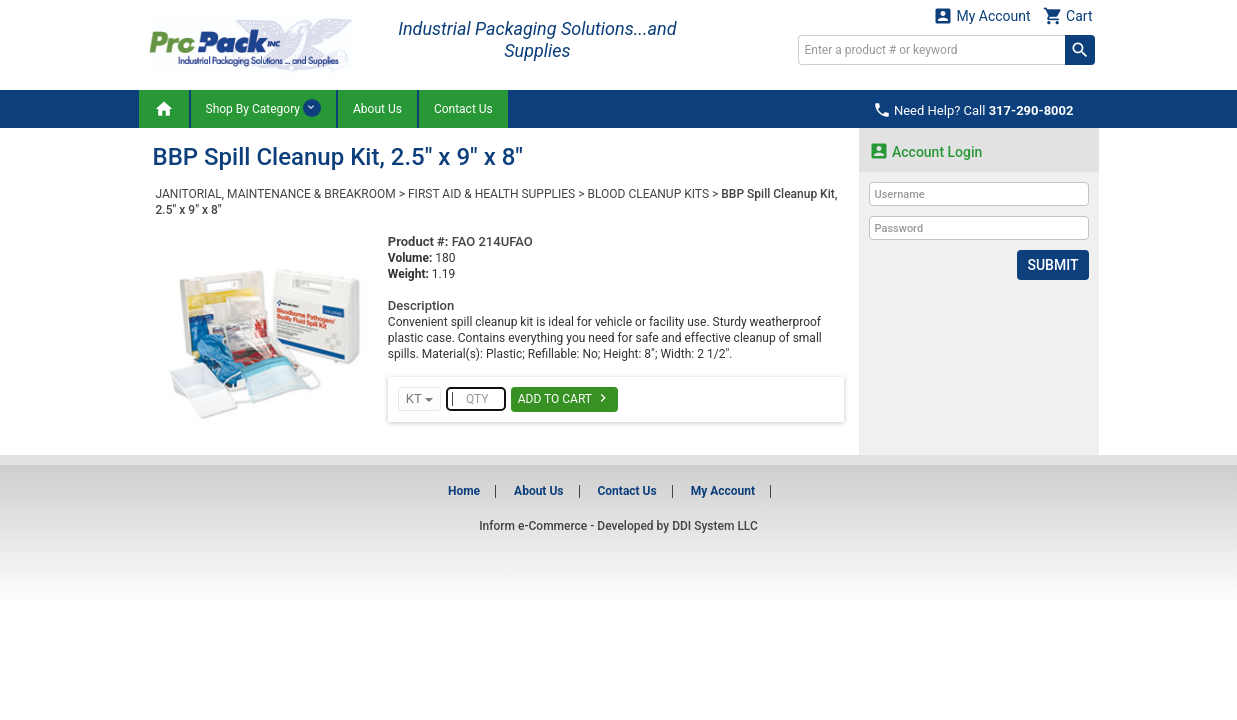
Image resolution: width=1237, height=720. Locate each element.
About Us (377, 109)
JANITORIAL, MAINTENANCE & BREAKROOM (276, 194)
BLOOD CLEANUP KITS (648, 194)
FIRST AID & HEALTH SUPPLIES (491, 194)
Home (464, 491)
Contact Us (463, 109)
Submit (1052, 265)
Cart (1068, 15)
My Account (982, 15)
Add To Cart (564, 398)
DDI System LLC (715, 526)
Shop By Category (263, 108)
